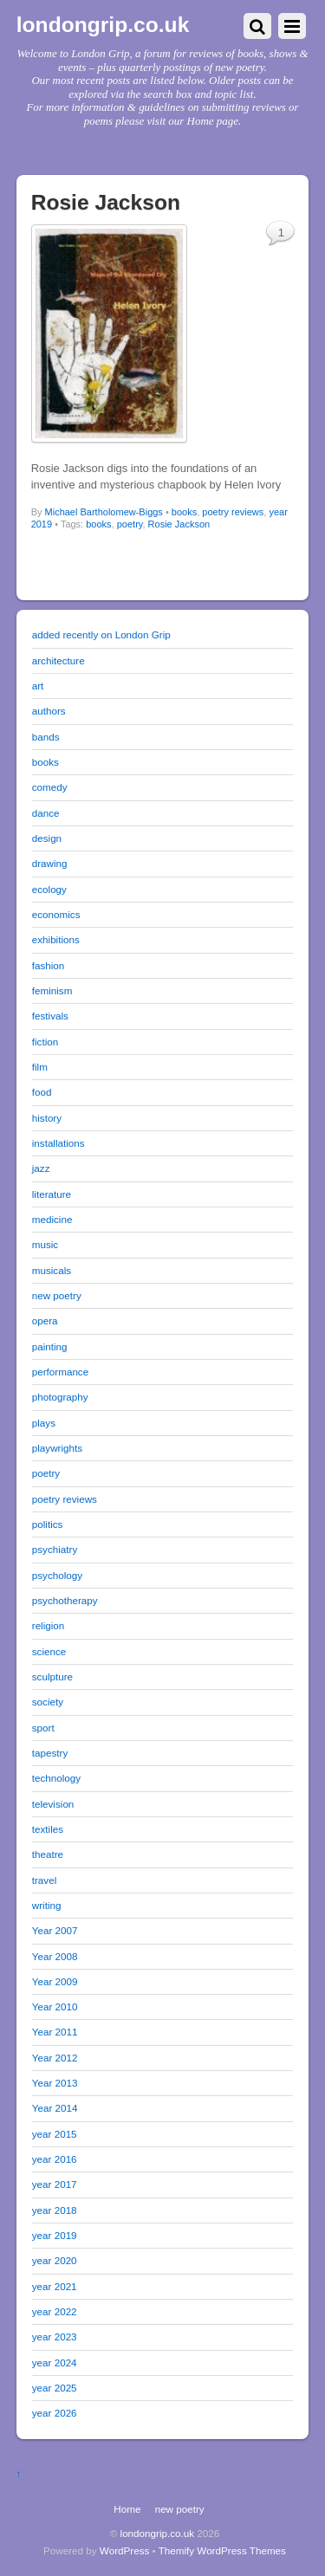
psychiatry (54, 1549)
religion (48, 1625)
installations (58, 1143)
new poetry (56, 1295)
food (42, 1091)
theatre (47, 1854)
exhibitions (56, 939)
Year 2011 (55, 2031)
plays (43, 1422)
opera (45, 1320)
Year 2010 (55, 2006)
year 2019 (54, 2235)
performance (60, 1371)
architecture (58, 660)
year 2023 (54, 2336)
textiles (47, 1829)
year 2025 (54, 2387)
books (184, 512)
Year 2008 (55, 1956)
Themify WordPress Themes (222, 2550)
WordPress (124, 2550)
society (47, 1701)
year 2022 (54, 2311)
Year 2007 (55, 1930)
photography (60, 1396)
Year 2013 (55, 2082)
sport (43, 1727)
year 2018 (54, 2210)
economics (56, 914)
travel (44, 1880)
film (40, 1066)
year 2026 (54, 2412)
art (38, 685)
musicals (51, 1270)
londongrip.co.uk (157, 2533)
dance (46, 813)
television (53, 1803)
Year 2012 (55, 2057)
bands (46, 736)
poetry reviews (232, 512)
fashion (48, 965)
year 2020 (54, 2260)
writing (47, 1905)
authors (49, 710)
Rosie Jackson (179, 524)
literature (51, 1194)
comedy (50, 787)
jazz (41, 1168)
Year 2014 (55, 2107)
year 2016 (54, 2159)
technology (56, 1777)
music (45, 1244)
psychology (57, 1575)
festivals (50, 1015)
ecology (49, 889)
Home (127, 2509)
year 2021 (54, 2286)
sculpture (52, 1676)
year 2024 (54, 2362)
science (49, 1651)
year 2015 (54, 2133)
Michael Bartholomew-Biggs (104, 512)
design (47, 838)
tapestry (50, 1752)
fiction (45, 1041)
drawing (50, 863)
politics (47, 1524)
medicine (52, 1219)
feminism (52, 990)
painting (50, 1346)
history (47, 1117)
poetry (130, 524)
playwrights (57, 1447)
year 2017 (54, 2184)
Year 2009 (55, 1981)
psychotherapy (65, 1600)
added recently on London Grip (101, 634)
